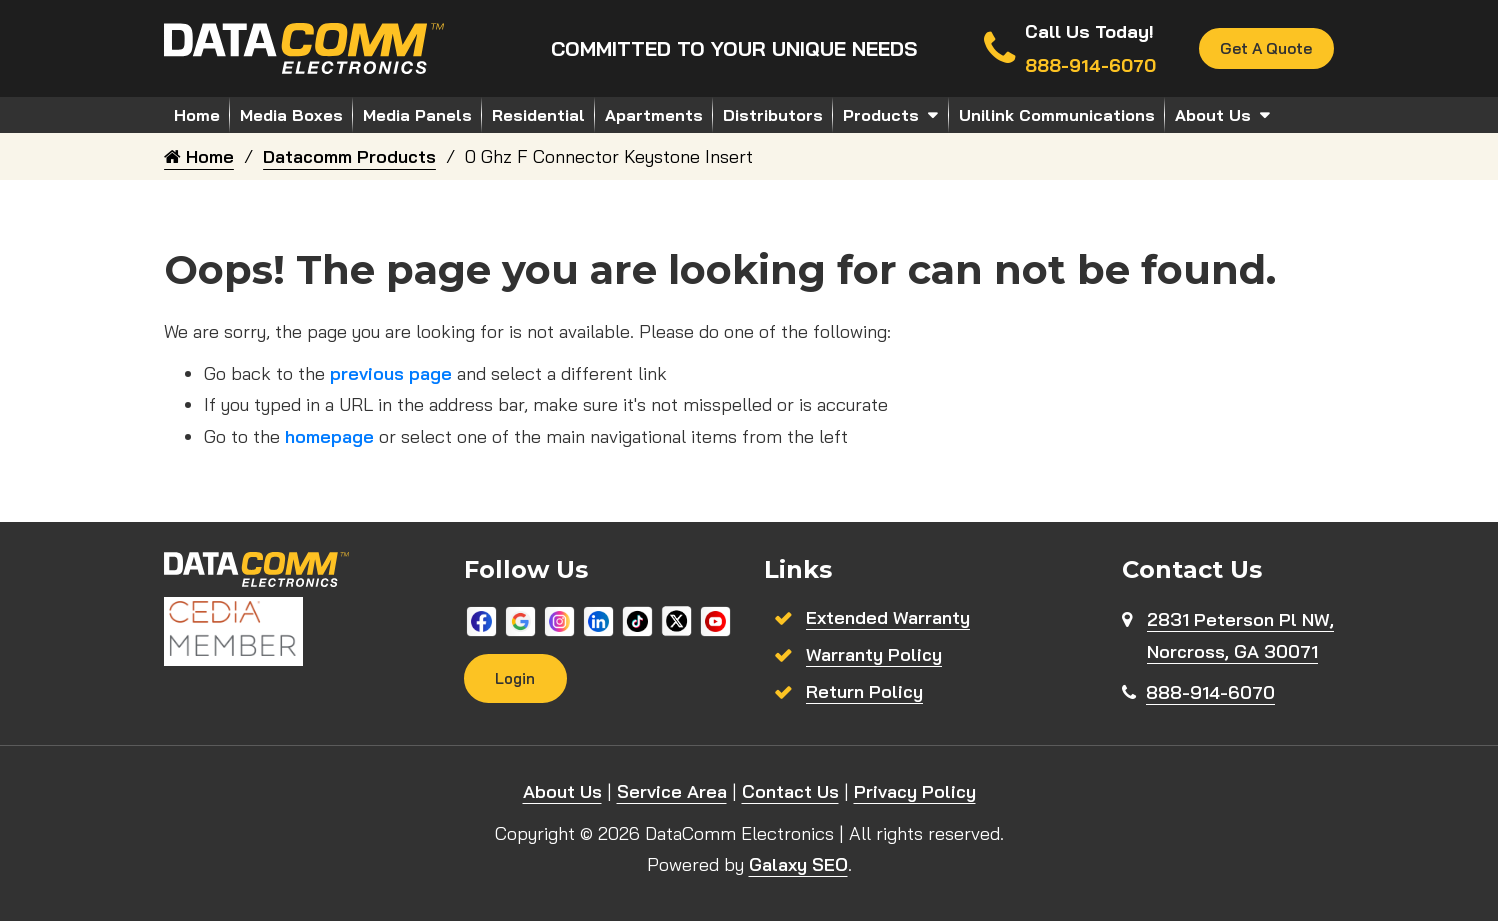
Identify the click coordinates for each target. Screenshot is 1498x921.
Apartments (654, 115)
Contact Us (790, 791)
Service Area (672, 791)
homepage (329, 436)
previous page (391, 373)
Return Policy (864, 691)
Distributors (773, 115)
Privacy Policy (915, 791)
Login (516, 678)
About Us (1213, 115)
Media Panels (417, 115)
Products (881, 115)
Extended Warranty (888, 617)
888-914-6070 (1210, 692)
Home (197, 115)
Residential (538, 115)
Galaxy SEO (798, 864)
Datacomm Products (349, 156)
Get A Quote (1264, 49)
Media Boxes (291, 115)
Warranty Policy (874, 654)
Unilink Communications (1057, 115)
